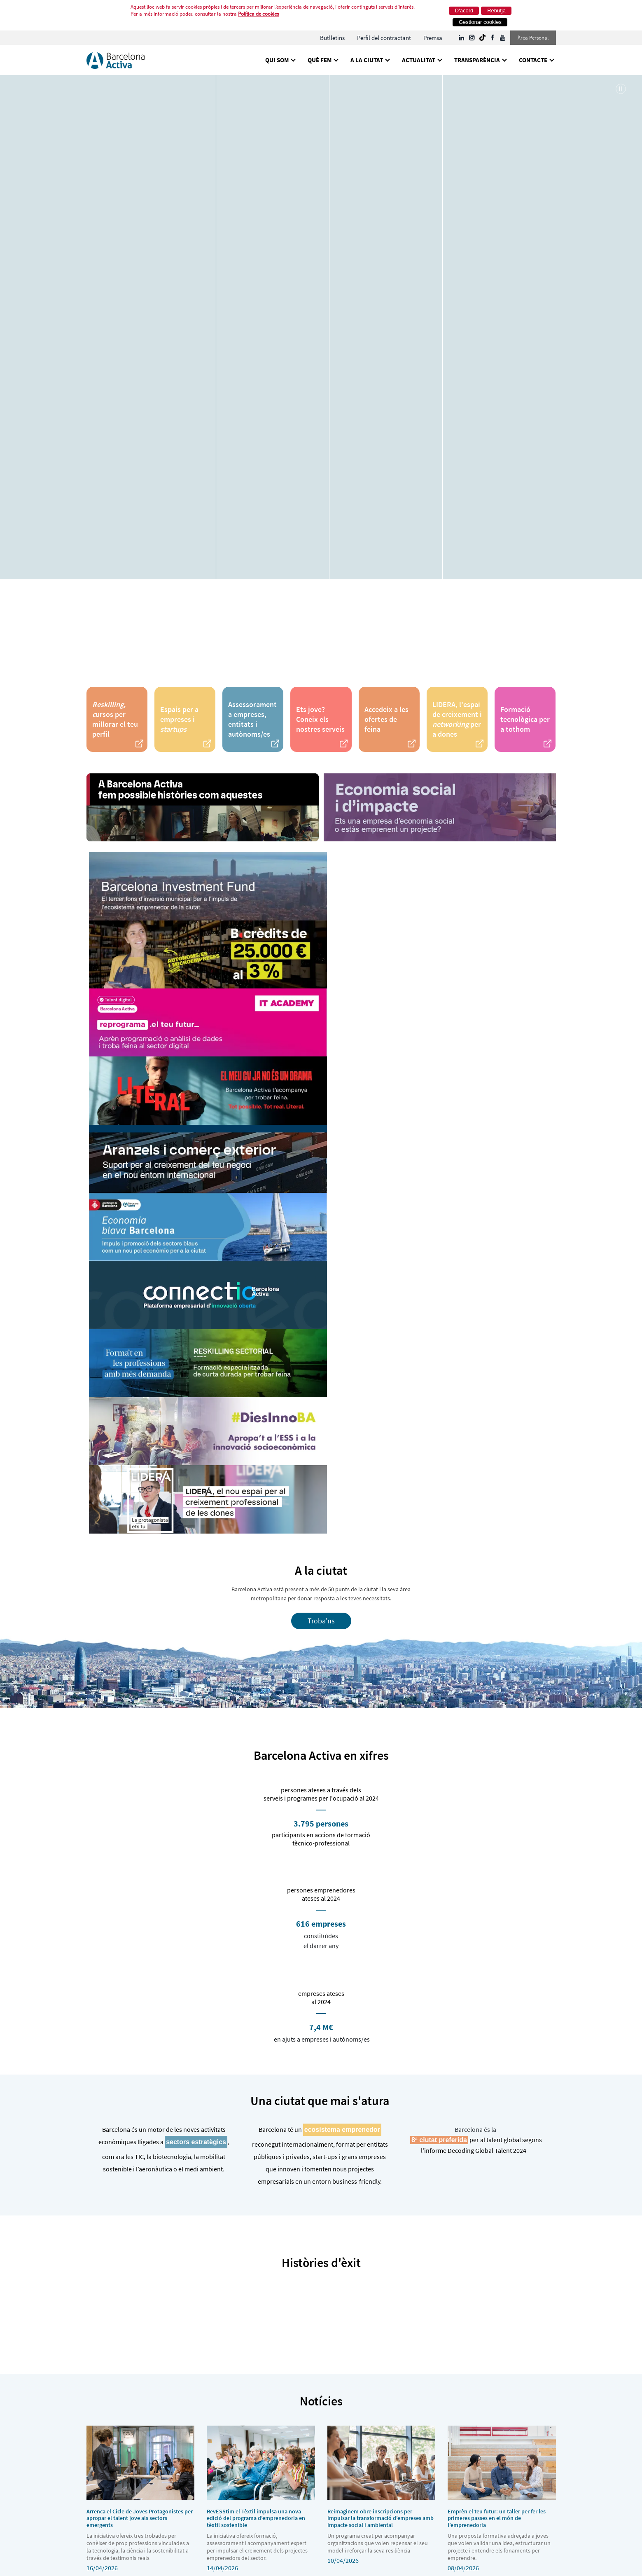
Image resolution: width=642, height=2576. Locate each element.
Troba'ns (321, 1620)
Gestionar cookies (480, 22)
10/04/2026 (381, 2495)
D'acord (464, 10)
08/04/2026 (502, 2499)
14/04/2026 (261, 2499)
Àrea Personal (533, 37)
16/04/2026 (140, 2499)
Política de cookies (258, 13)
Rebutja (496, 10)
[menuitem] (332, 37)
